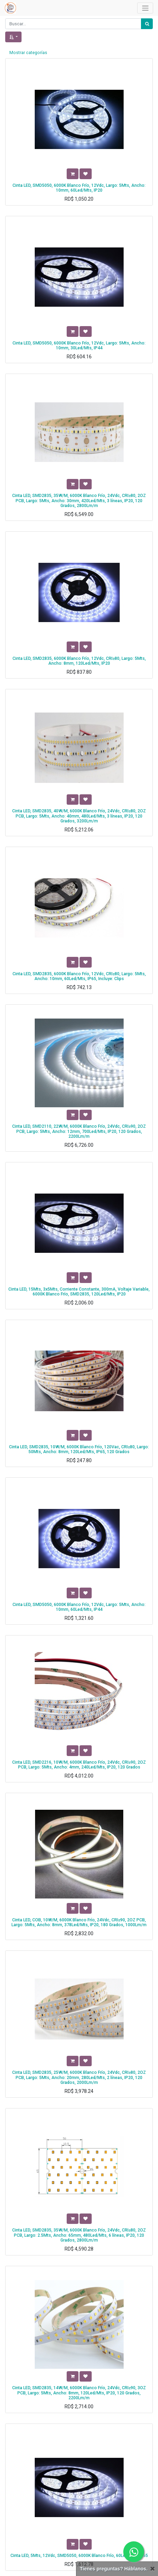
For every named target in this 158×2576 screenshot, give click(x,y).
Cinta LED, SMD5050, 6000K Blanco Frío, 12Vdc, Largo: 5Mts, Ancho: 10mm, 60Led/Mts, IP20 (79, 188)
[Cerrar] (152, 2569)
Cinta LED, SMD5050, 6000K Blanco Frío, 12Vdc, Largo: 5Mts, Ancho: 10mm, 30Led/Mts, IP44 (79, 346)
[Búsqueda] (147, 23)
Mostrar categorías (28, 52)
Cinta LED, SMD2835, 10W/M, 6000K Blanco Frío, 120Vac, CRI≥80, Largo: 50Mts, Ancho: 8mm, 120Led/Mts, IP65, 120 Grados (79, 1449)
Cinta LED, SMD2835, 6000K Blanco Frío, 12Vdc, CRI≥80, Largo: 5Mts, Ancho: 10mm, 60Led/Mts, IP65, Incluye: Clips (79, 976)
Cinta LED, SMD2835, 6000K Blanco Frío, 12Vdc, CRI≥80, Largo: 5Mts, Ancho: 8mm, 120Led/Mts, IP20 (79, 661)
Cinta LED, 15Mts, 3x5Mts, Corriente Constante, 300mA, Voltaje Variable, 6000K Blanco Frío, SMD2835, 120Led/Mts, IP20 (79, 1292)
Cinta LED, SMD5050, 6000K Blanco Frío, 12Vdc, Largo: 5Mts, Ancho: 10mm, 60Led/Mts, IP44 (79, 1607)
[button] (13, 37)
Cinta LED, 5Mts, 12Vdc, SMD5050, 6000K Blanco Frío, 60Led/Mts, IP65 (79, 2555)
